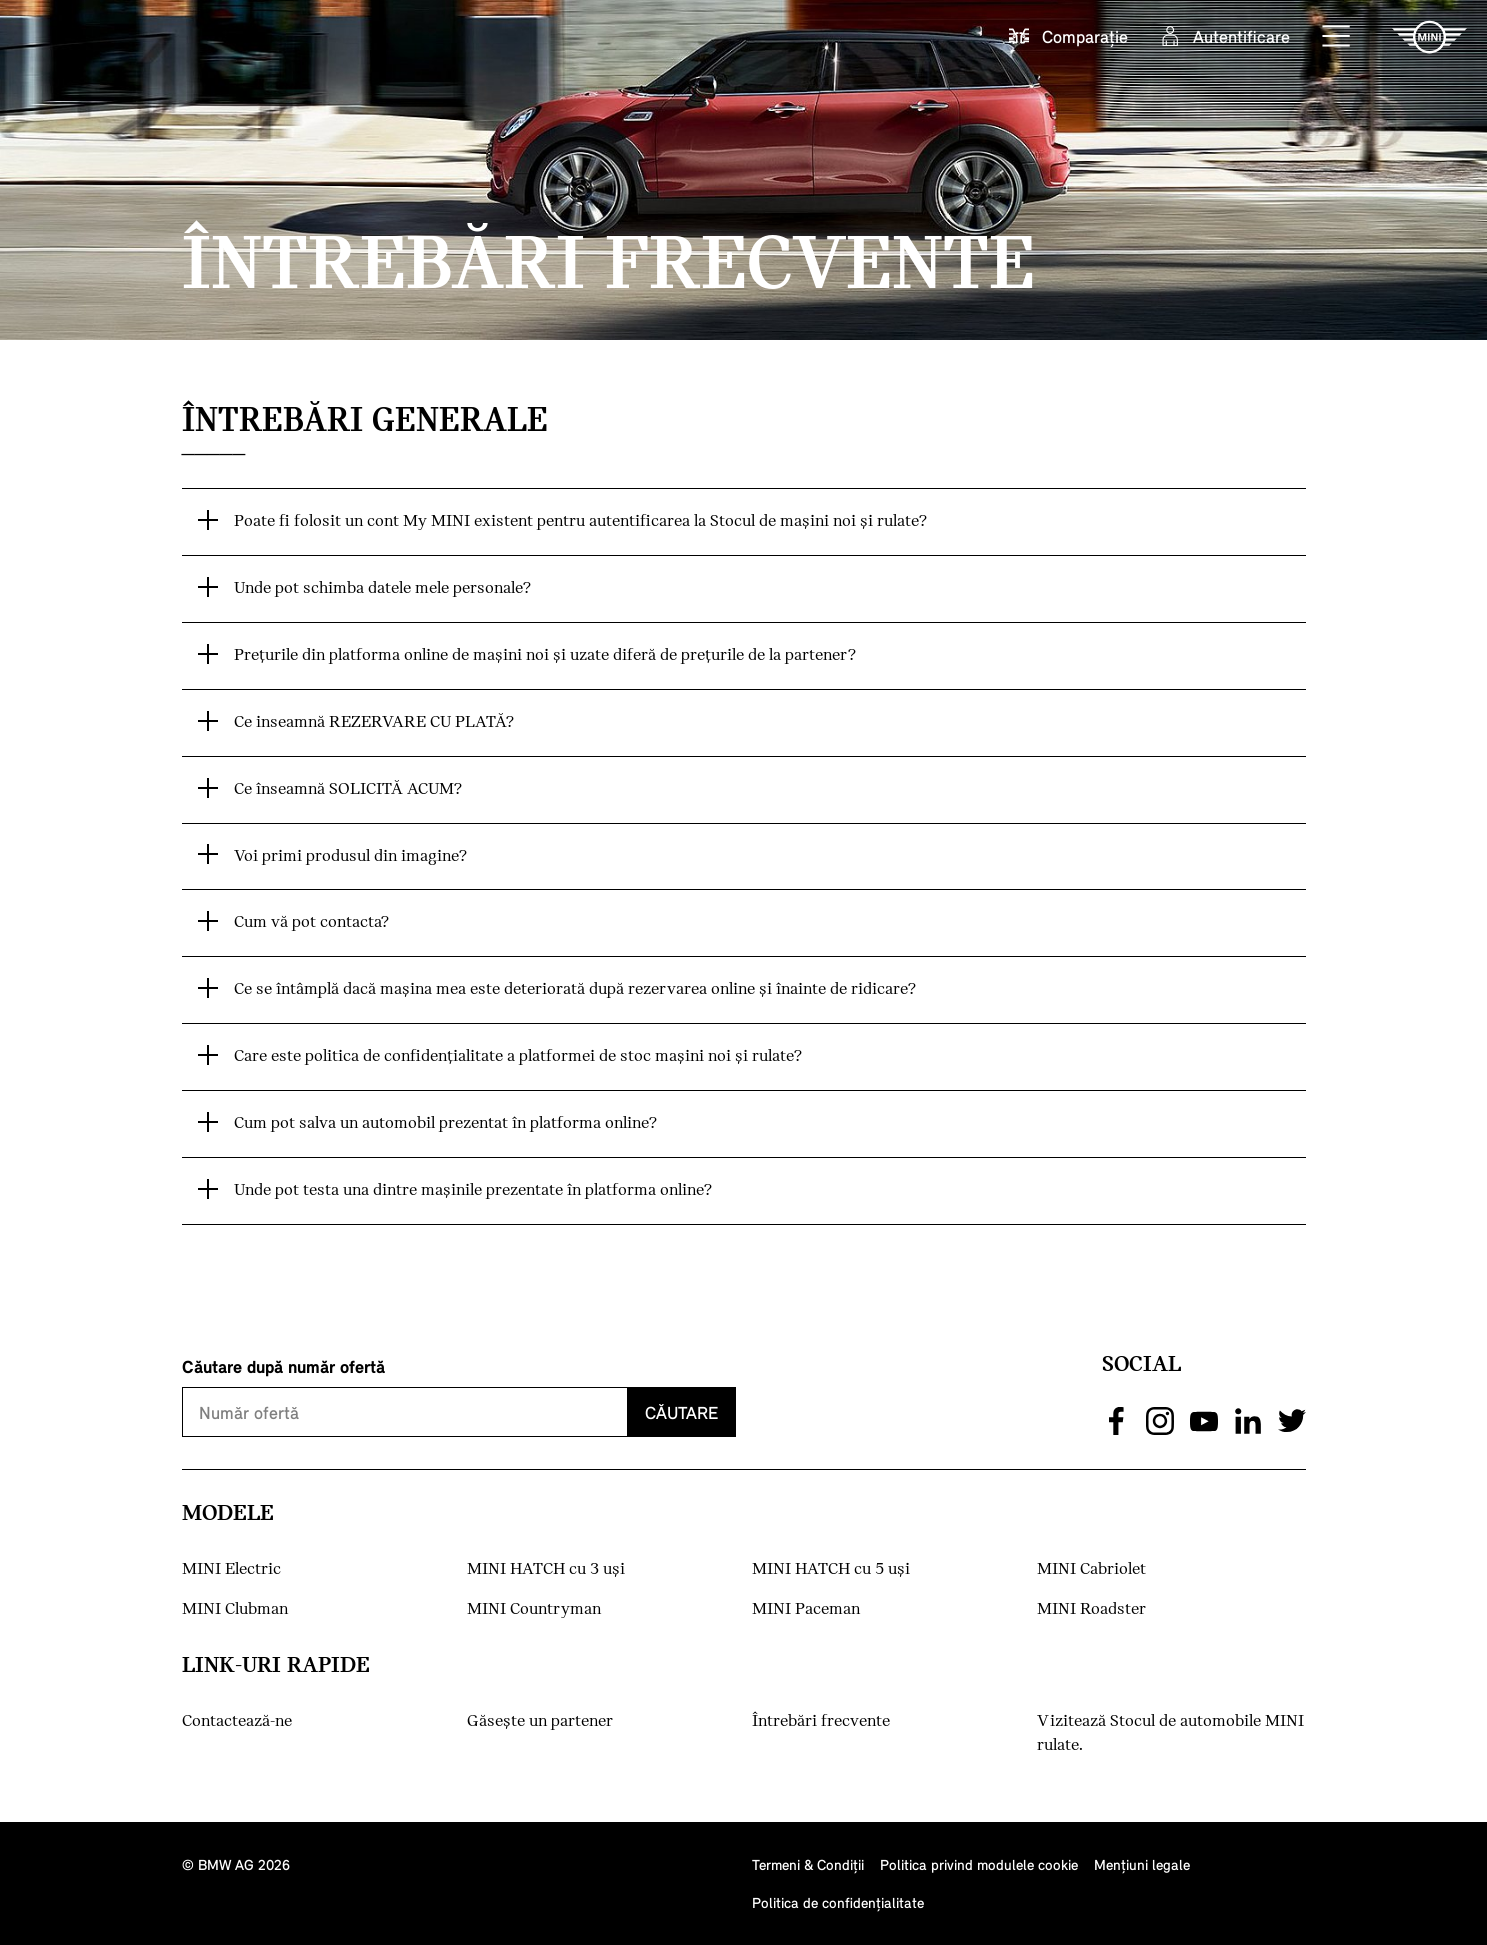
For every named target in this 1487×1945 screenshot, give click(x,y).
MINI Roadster (1091, 1609)
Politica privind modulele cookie (979, 1864)
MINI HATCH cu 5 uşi (831, 1569)
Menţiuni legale (1142, 1864)
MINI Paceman (806, 1609)
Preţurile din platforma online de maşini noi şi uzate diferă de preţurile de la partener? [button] (545, 655)
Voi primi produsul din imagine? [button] (350, 856)
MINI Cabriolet (1091, 1569)
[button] (1337, 37)
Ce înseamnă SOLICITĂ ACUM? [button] (348, 789)
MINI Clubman (235, 1609)
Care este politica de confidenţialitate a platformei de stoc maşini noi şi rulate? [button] (518, 1056)
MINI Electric (231, 1569)
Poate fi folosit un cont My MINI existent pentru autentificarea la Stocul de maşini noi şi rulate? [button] (580, 521)
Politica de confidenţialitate (838, 1902)
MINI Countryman (534, 1609)
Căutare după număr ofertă (283, 1366)
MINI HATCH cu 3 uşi (546, 1569)
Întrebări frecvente (821, 1721)
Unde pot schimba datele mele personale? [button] (382, 588)
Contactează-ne (237, 1721)
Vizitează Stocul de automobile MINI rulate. (1170, 1733)
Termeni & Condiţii (808, 1864)
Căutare (681, 1412)
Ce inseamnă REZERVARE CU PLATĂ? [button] (374, 722)
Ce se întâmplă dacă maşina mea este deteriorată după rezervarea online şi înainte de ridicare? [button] (575, 989)
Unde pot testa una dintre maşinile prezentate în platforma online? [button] (473, 1190)
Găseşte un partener (540, 1721)
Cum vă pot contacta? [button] (311, 922)
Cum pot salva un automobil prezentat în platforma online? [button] (445, 1123)
